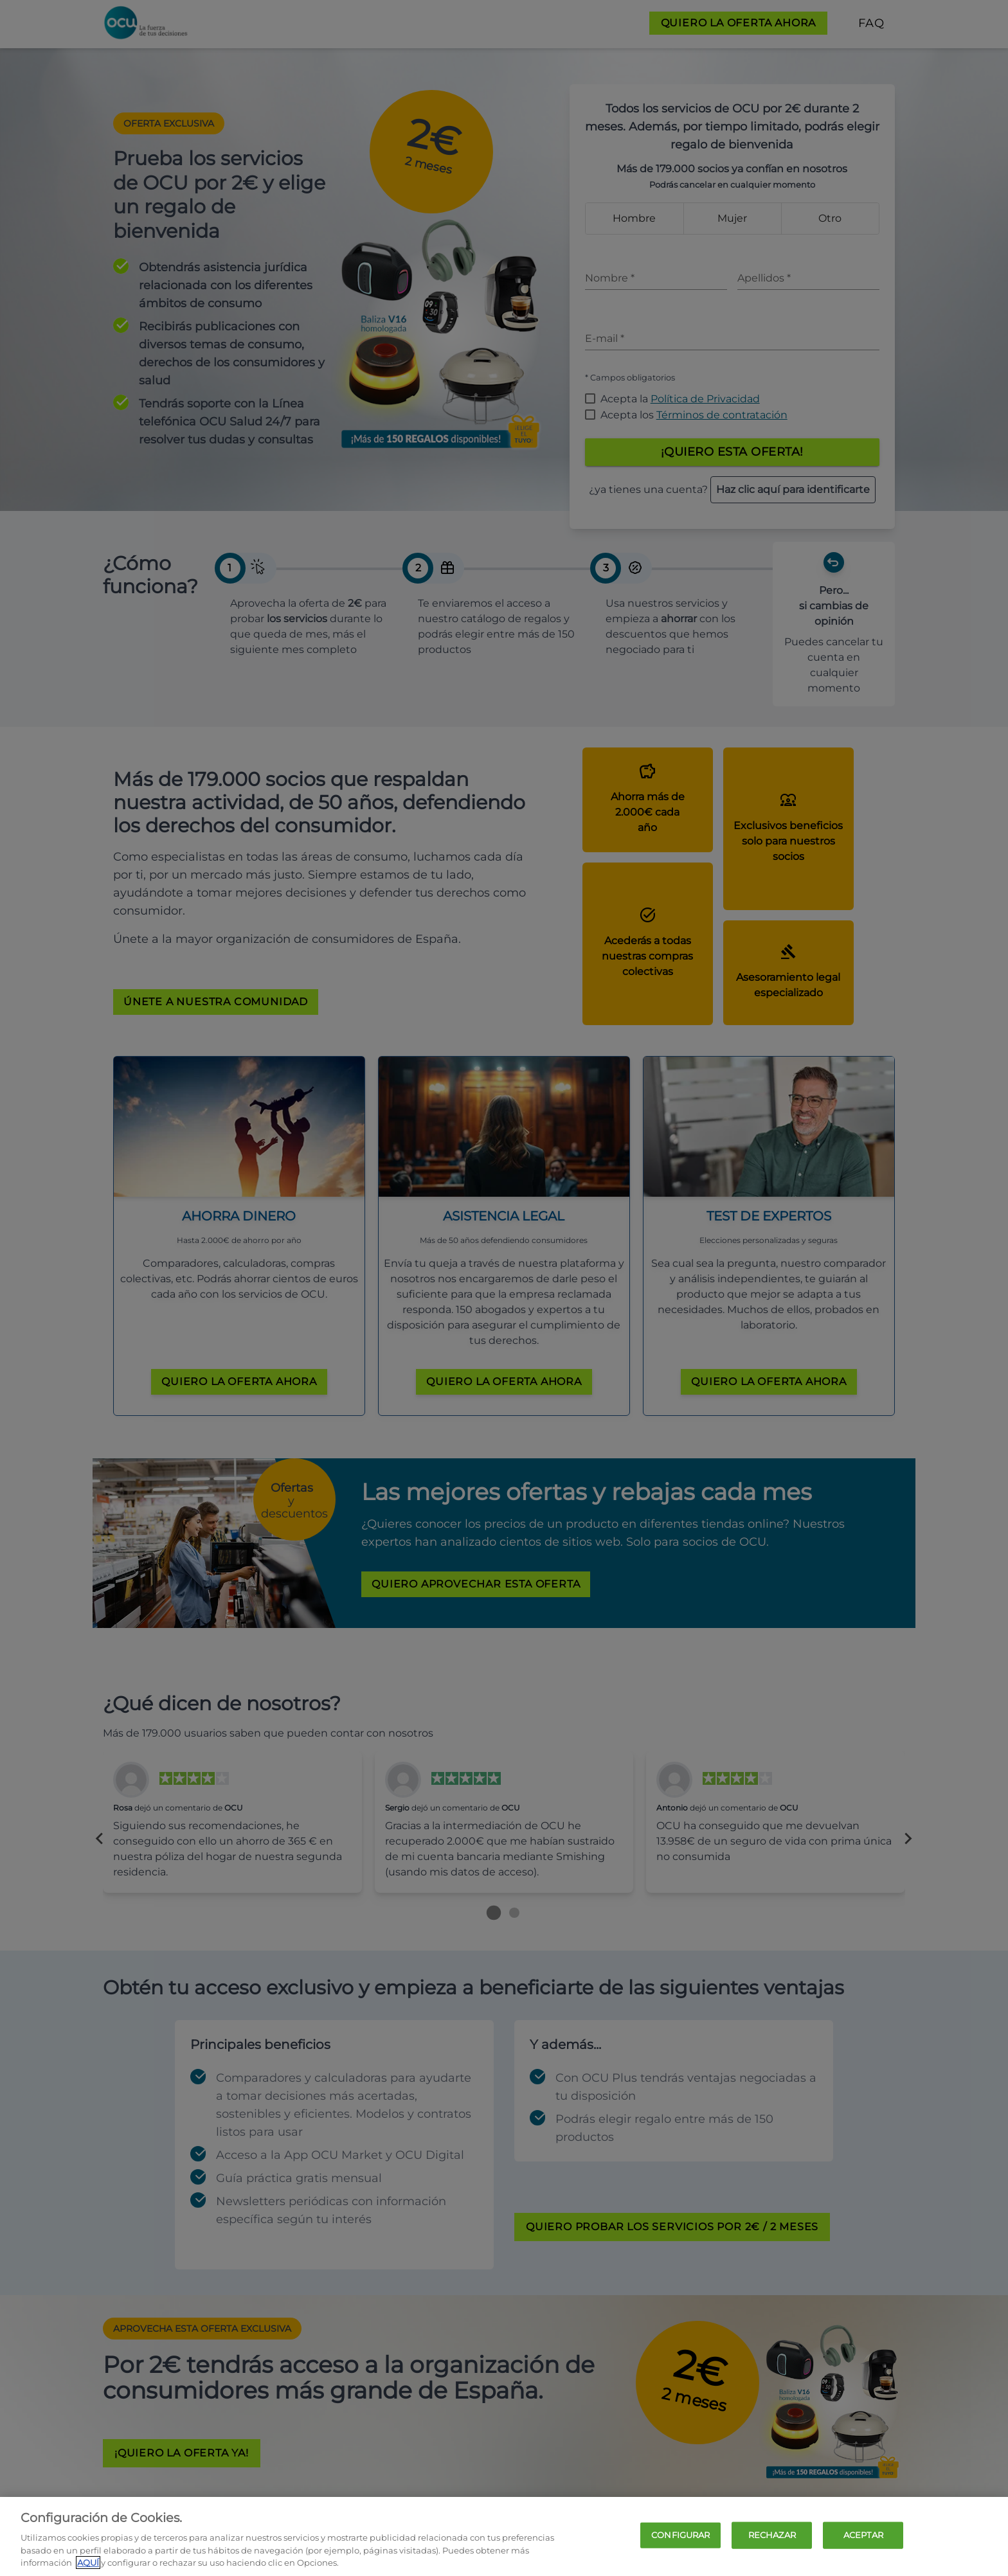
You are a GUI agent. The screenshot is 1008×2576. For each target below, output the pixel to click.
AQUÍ (88, 2562)
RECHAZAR (772, 2535)
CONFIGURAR (680, 2535)
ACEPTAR (863, 2535)
